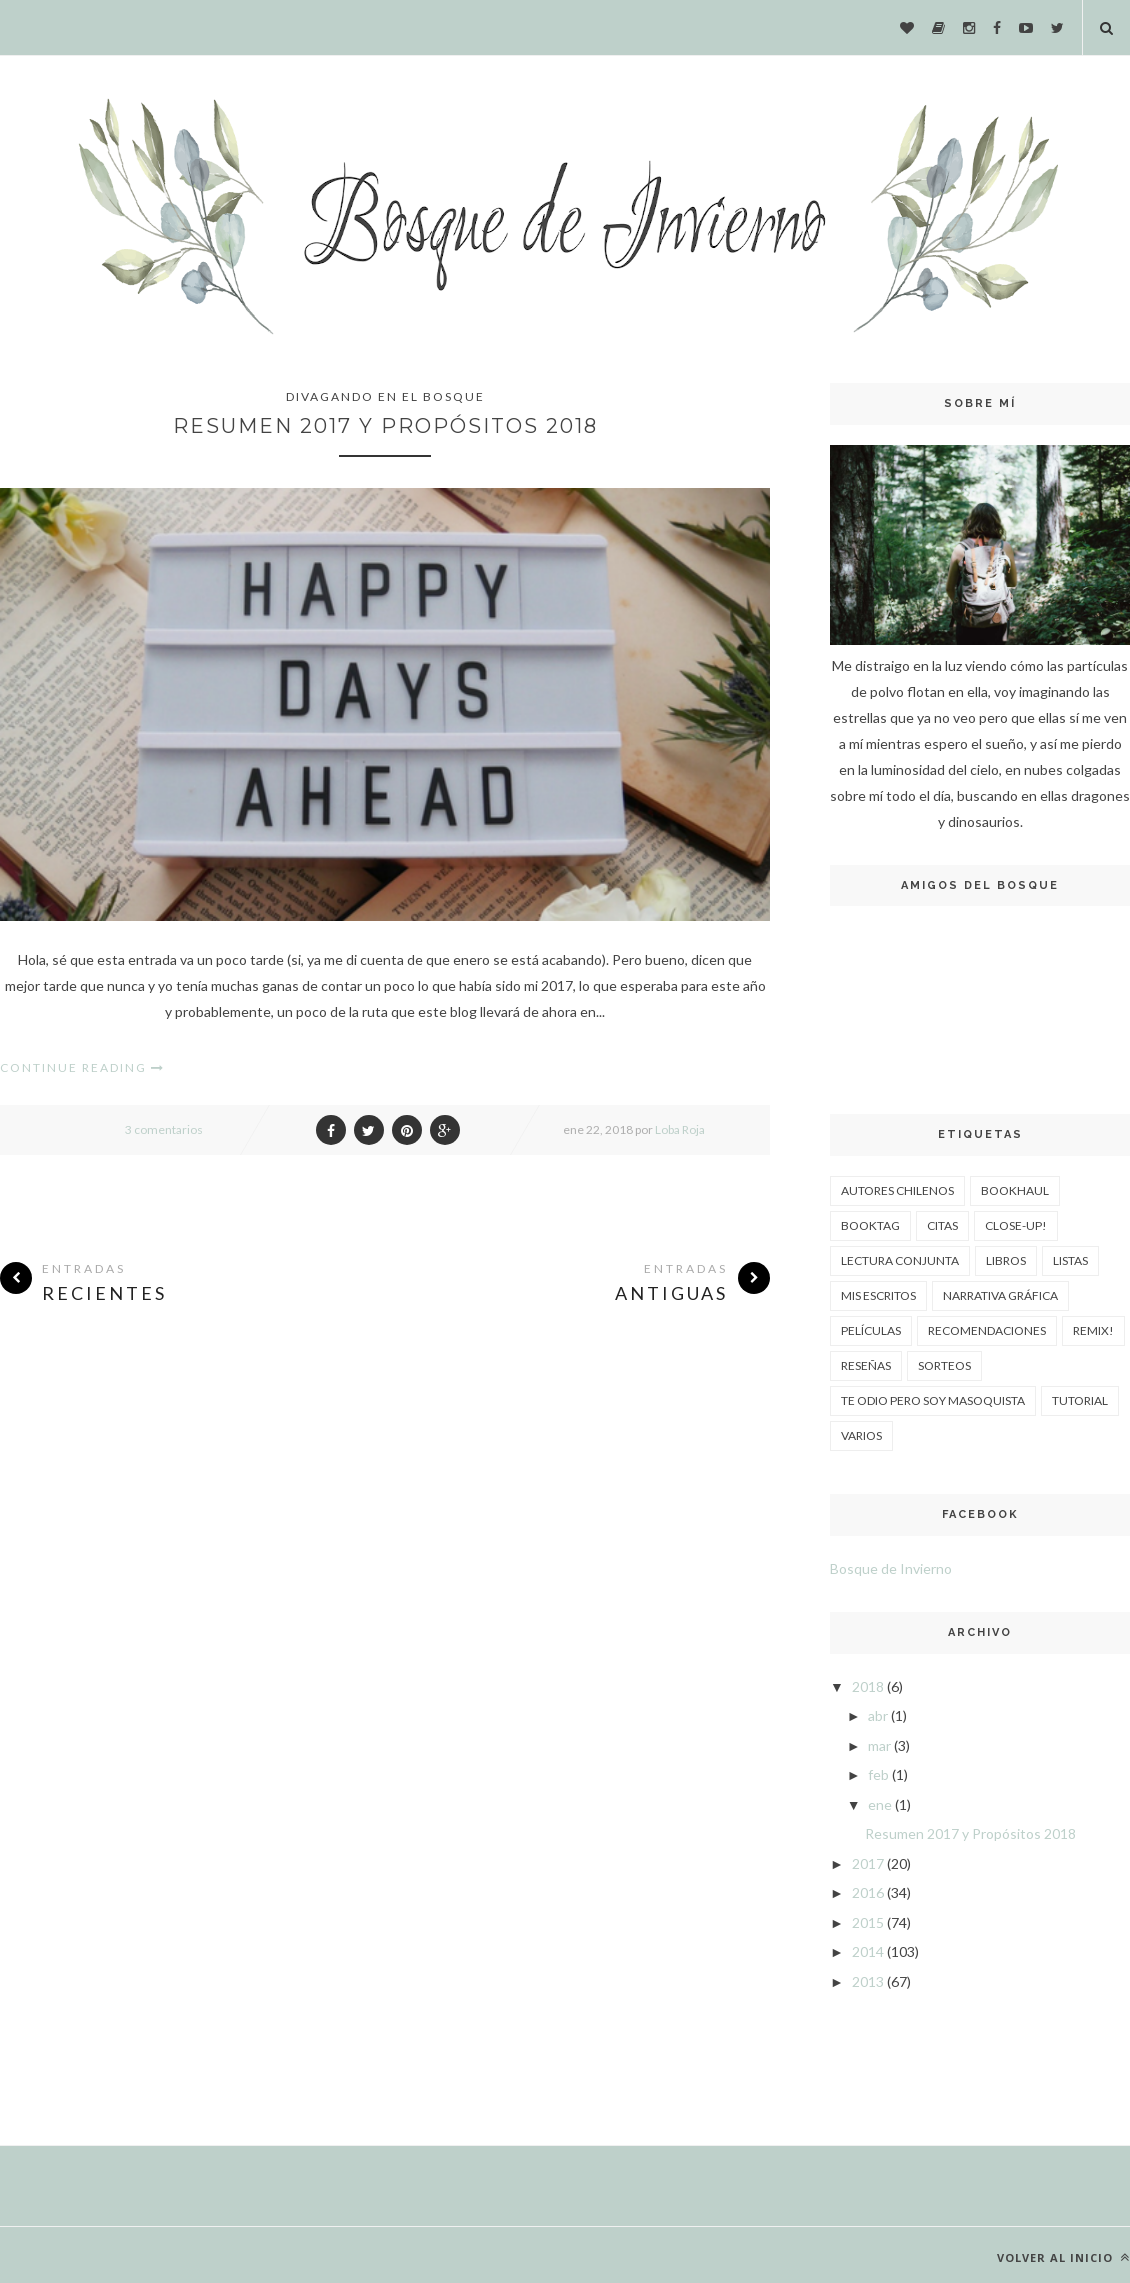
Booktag (870, 1225)
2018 (868, 1686)
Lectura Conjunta (900, 1260)
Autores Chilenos (897, 1190)
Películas (871, 1330)
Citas (942, 1225)
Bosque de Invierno (891, 1568)
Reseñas (866, 1365)
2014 (868, 1951)
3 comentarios (164, 1129)
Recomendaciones (987, 1330)
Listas (1070, 1260)
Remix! (1093, 1330)
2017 (868, 1863)
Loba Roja (680, 1129)
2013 (868, 1981)
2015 (868, 1922)
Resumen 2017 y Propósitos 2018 (385, 426)
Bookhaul (1015, 1190)
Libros (1006, 1260)
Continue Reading (82, 1067)
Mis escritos (878, 1295)
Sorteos (944, 1365)
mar (879, 1745)
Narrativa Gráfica (1000, 1295)
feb (878, 1774)
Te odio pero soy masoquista (933, 1400)
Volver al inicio (1063, 2257)
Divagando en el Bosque (385, 396)
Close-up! (1016, 1225)
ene (880, 1804)
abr (878, 1715)
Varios (861, 1435)
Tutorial (1080, 1400)
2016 (868, 1892)
